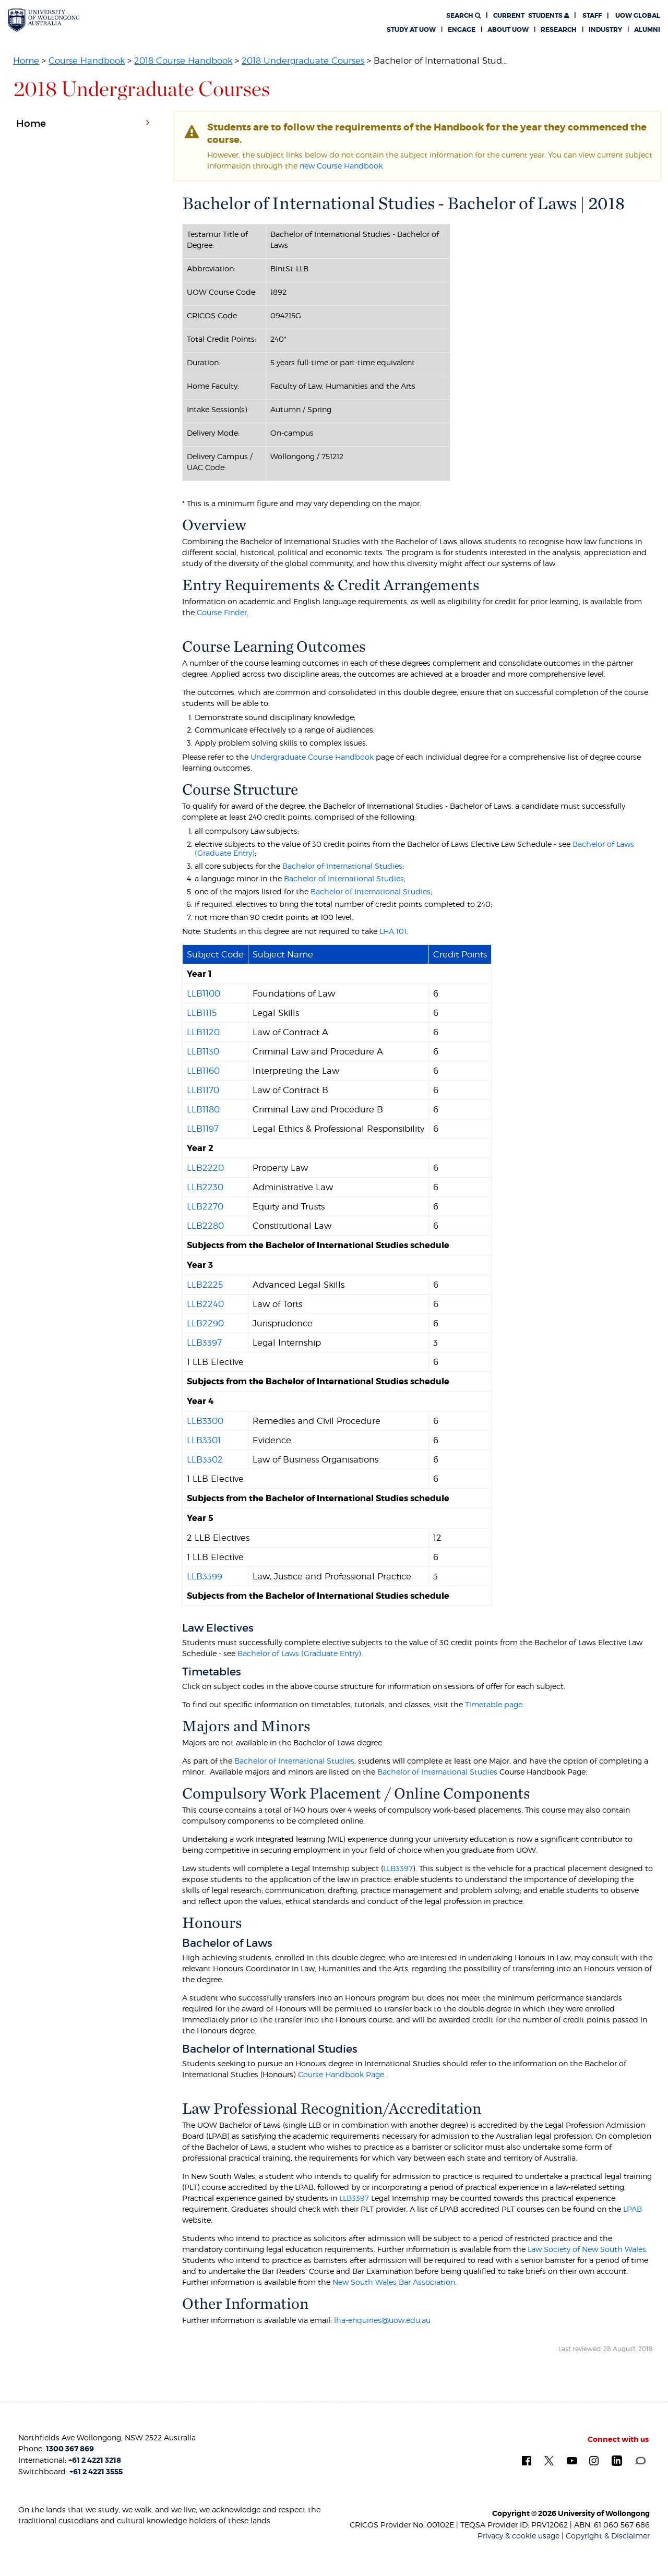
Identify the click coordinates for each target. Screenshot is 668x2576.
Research (559, 30)
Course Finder (222, 612)
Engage (461, 30)
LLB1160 (203, 1070)
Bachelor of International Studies (342, 865)
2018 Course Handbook (183, 60)
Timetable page (493, 1704)
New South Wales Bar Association (393, 2282)
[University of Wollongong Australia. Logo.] (44, 19)
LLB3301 (204, 1440)
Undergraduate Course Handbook (312, 756)
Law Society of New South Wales (587, 2249)
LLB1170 (203, 1090)
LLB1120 (203, 1032)
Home (26, 60)
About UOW (508, 30)
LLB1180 (203, 1109)
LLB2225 (205, 1284)
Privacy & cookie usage (518, 2535)
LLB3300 (205, 1421)
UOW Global (637, 15)
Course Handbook (87, 60)
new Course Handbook (341, 165)
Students (531, 15)
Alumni (647, 30)
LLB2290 (205, 1323)
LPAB (632, 2208)
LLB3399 (204, 1576)
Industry (605, 30)
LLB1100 (203, 993)
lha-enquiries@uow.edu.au (382, 2320)
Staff (592, 15)
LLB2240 (205, 1304)
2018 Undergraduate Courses (303, 60)
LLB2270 (205, 1206)
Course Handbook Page (341, 2074)
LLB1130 (203, 1051)
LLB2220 (205, 1168)
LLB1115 (202, 1013)
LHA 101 (393, 931)
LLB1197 (203, 1128)
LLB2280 (205, 1225)
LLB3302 (205, 1459)
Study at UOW (411, 30)
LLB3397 (204, 1342)
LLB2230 (205, 1187)
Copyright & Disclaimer (608, 2535)
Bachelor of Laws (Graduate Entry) (299, 1653)
